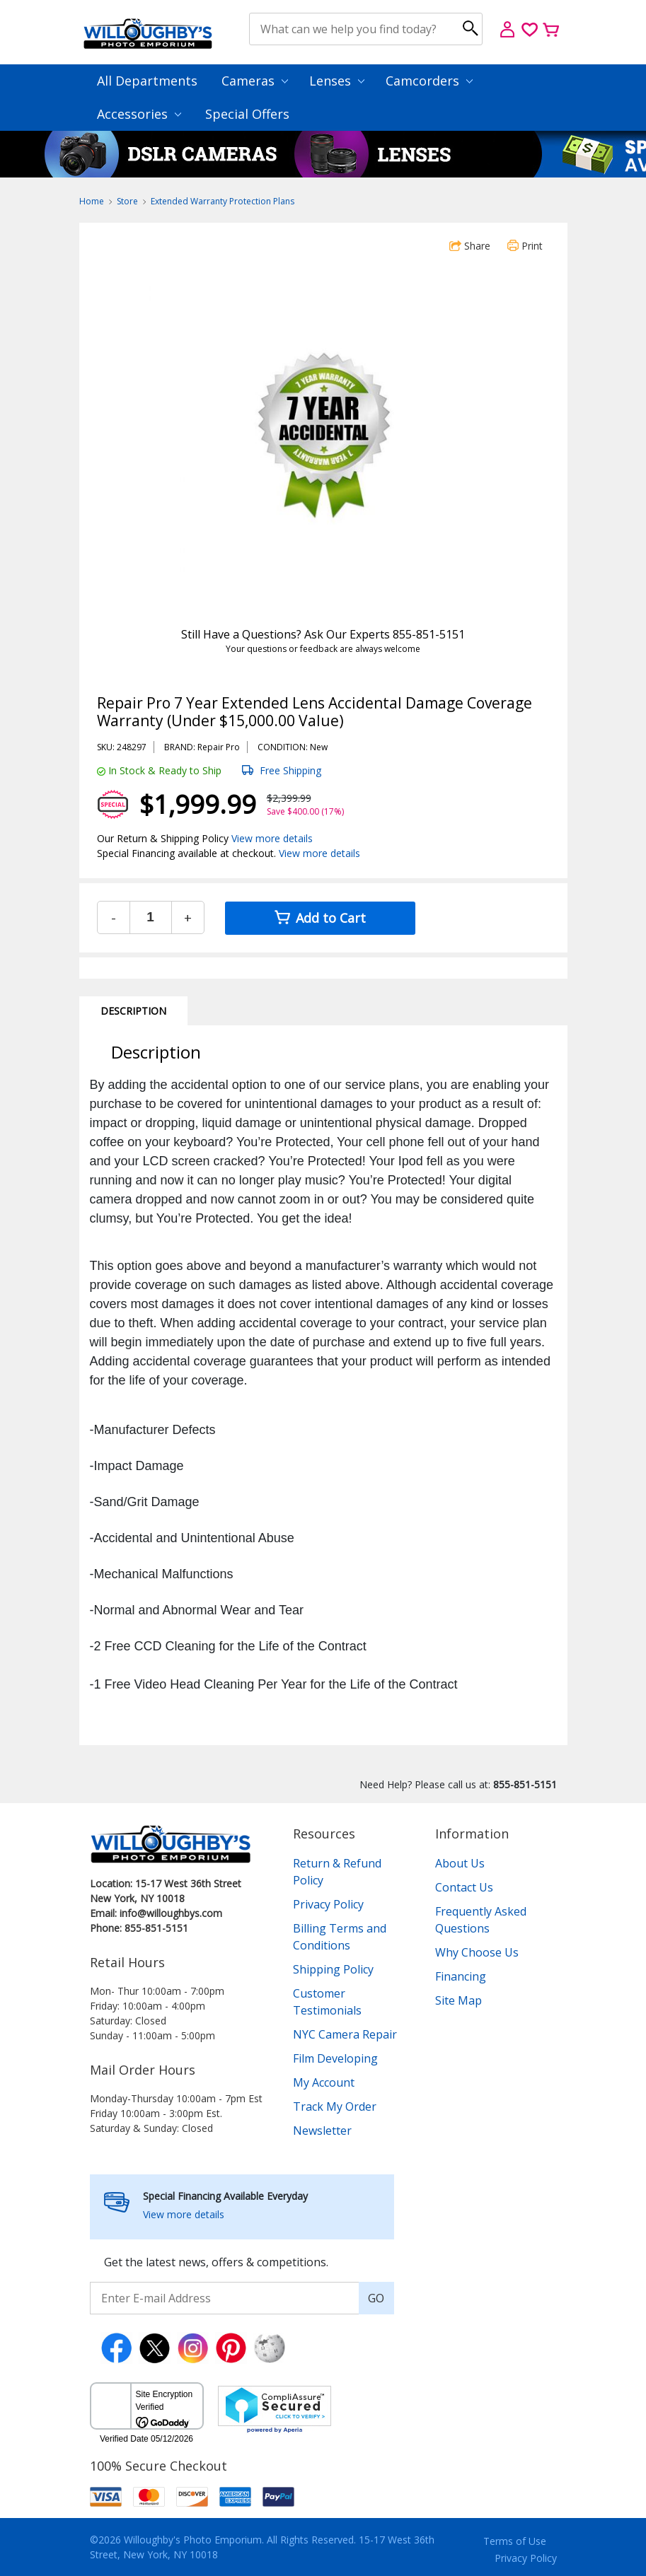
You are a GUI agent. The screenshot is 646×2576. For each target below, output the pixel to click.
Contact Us (464, 1887)
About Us (460, 1863)
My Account (323, 2082)
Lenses (336, 80)
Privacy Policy (328, 1904)
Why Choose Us (477, 1952)
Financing (460, 1976)
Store (127, 201)
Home (91, 201)
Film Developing (335, 2058)
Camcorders (429, 80)
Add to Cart (320, 917)
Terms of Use (514, 2541)
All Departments (147, 80)
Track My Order (334, 2106)
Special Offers (247, 113)
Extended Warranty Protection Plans (222, 201)
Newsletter (322, 2130)
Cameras (254, 80)
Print (525, 245)
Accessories (139, 113)
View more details (272, 838)
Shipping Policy (333, 1969)
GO (376, 2298)
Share (469, 245)
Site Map (458, 2000)
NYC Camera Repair (345, 2034)
